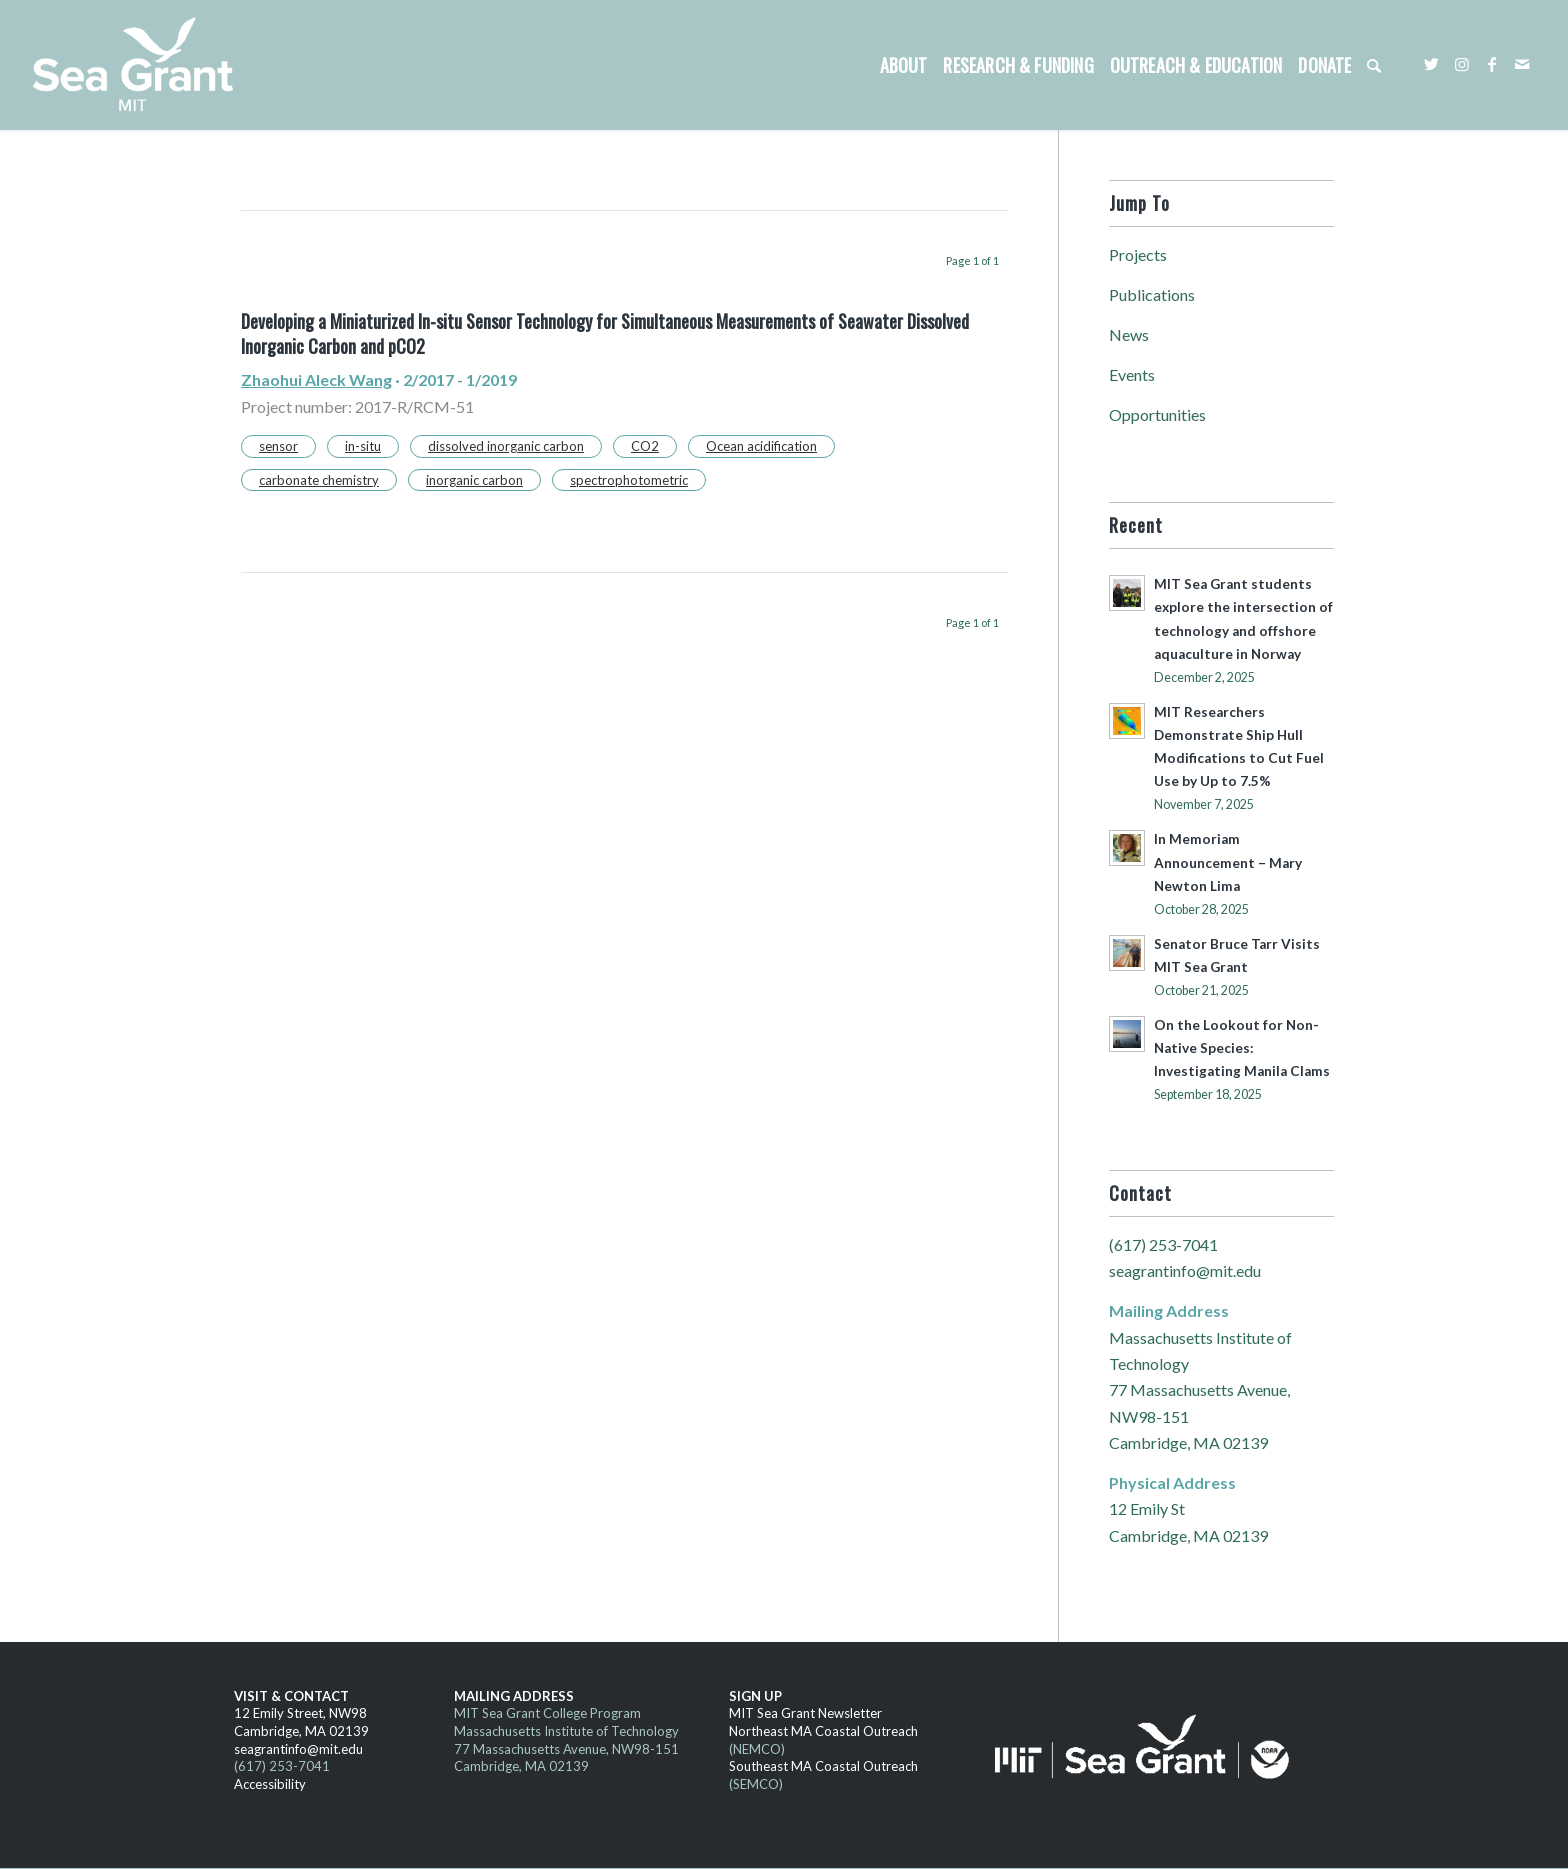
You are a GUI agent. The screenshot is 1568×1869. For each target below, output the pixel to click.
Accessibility (270, 1784)
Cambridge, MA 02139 (301, 1731)
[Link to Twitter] (1432, 64)
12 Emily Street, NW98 (300, 1713)
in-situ (363, 446)
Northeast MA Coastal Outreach (823, 1731)
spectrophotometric (629, 480)
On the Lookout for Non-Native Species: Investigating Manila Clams (1242, 1048)
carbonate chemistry (319, 480)
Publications (1152, 294)
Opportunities (1157, 414)
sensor (278, 446)
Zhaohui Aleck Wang (316, 379)
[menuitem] (904, 65)
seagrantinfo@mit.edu (1185, 1270)
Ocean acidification (761, 446)
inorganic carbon (474, 480)
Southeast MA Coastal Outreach (823, 1766)
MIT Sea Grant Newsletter (805, 1713)
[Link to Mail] (1522, 64)
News (1129, 334)
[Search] (1374, 65)
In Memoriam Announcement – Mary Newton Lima (1228, 862)
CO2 (645, 446)
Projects (1138, 254)
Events (1132, 374)
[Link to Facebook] (1492, 64)
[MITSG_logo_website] (140, 65)
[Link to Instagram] (1462, 64)
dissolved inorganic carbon (506, 446)
